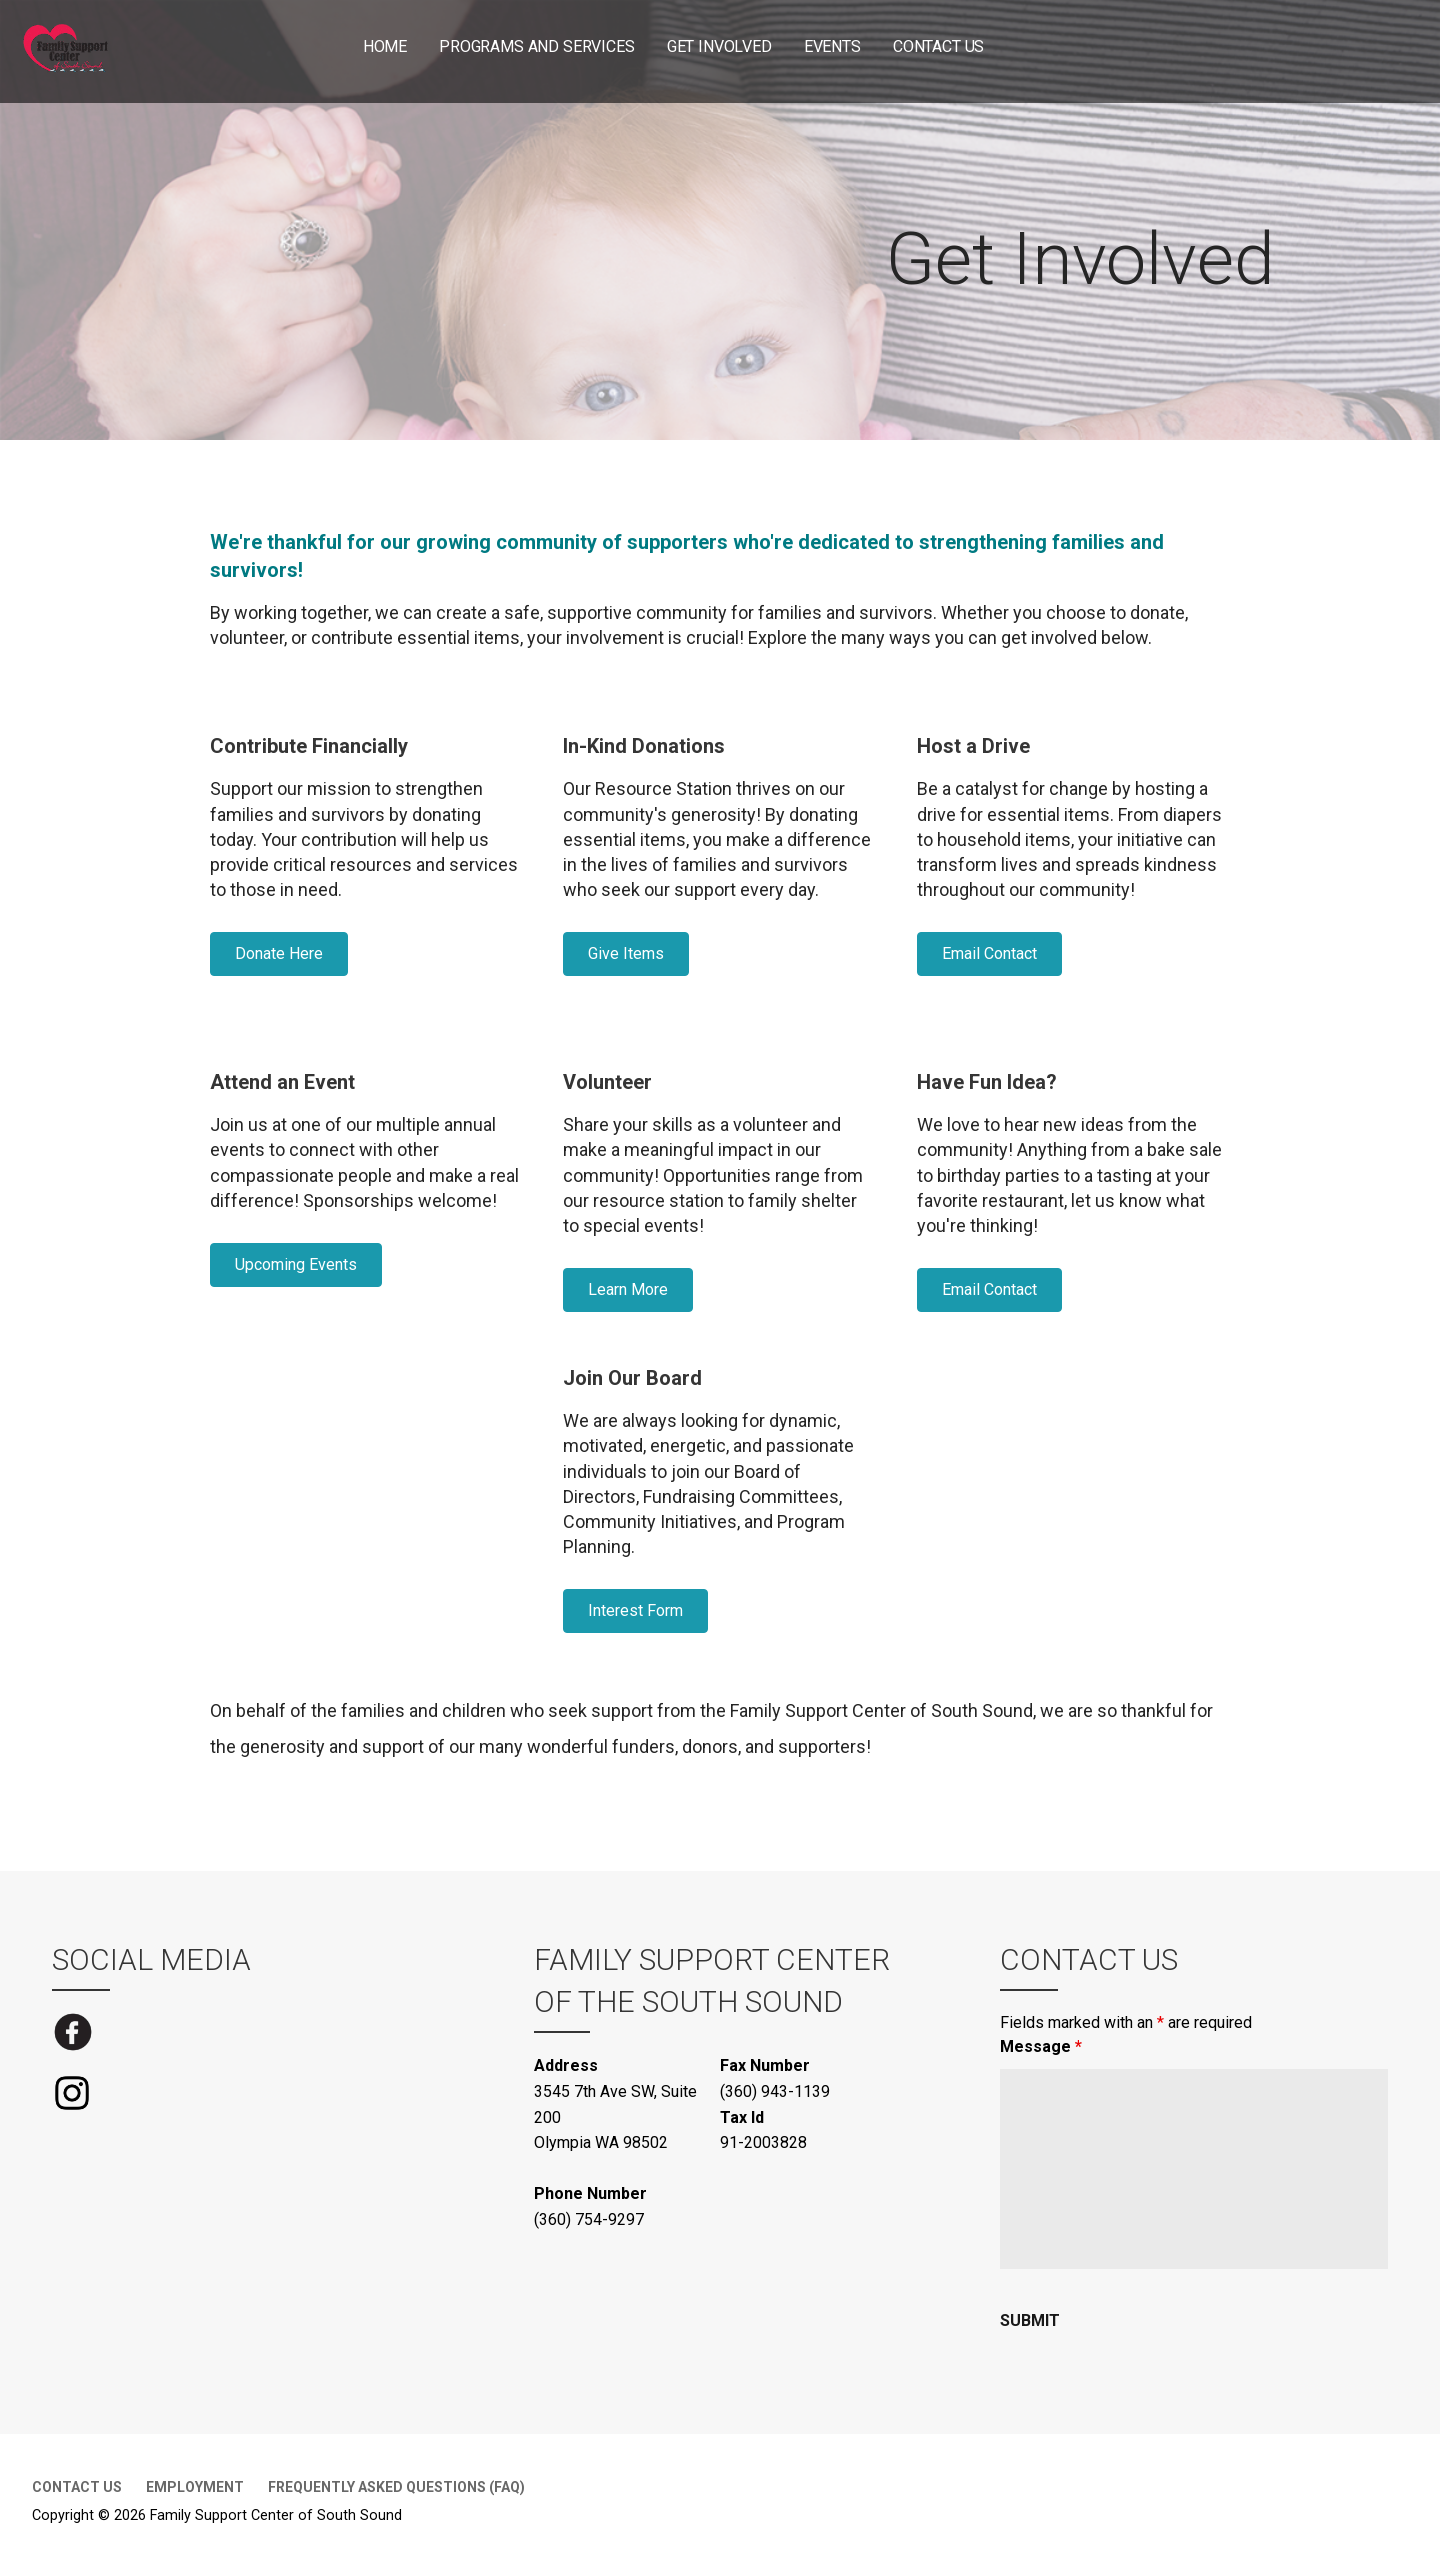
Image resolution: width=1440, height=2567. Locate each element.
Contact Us (938, 46)
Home (385, 46)
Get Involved (719, 46)
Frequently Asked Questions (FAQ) (396, 2487)
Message (1041, 2046)
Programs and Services (537, 46)
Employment (195, 2487)
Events (832, 46)
